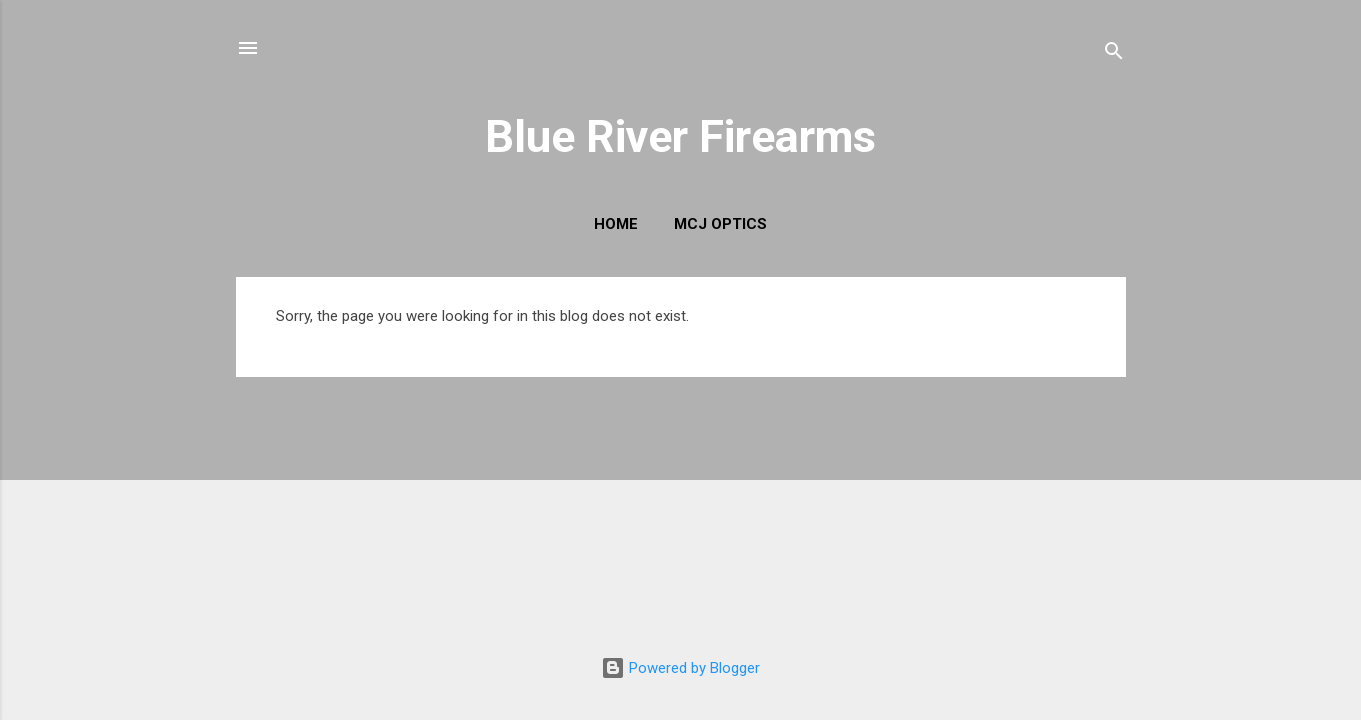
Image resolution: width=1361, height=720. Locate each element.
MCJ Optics (720, 224)
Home (616, 224)
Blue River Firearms (680, 136)
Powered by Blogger (680, 668)
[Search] (1114, 54)
